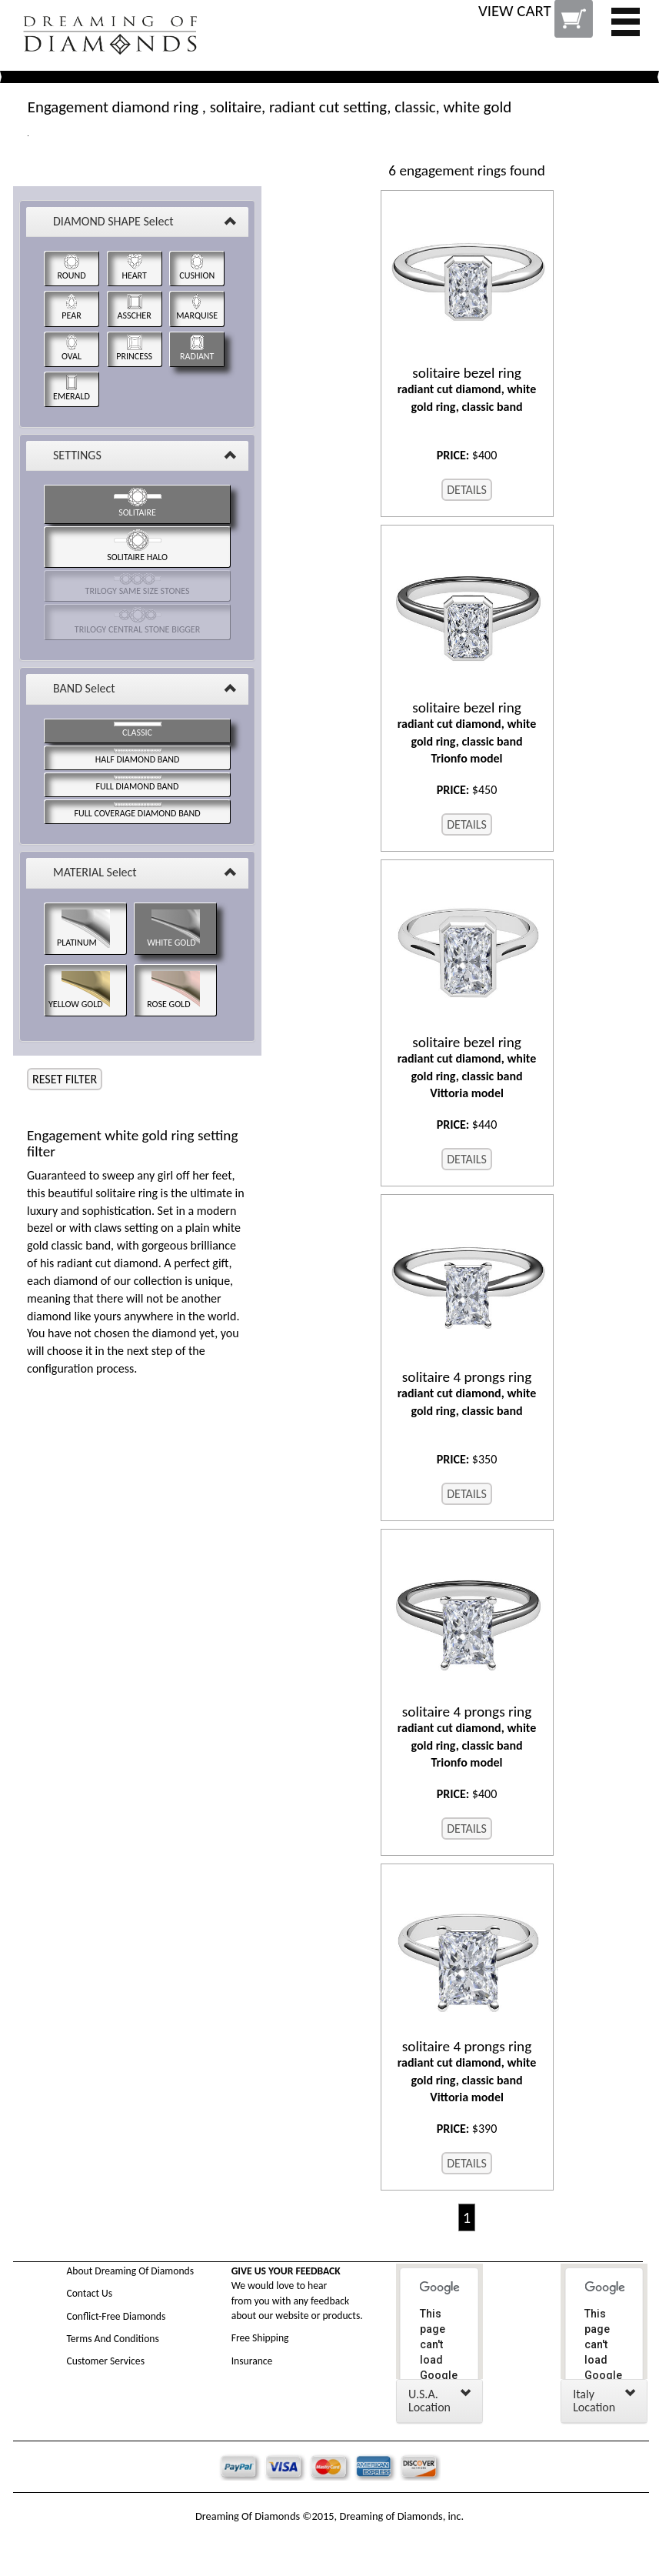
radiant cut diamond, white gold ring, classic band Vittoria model (467, 1067)
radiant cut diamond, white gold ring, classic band (467, 389)
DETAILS (467, 489)
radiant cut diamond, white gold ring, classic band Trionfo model (467, 732)
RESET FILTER (64, 1079)
